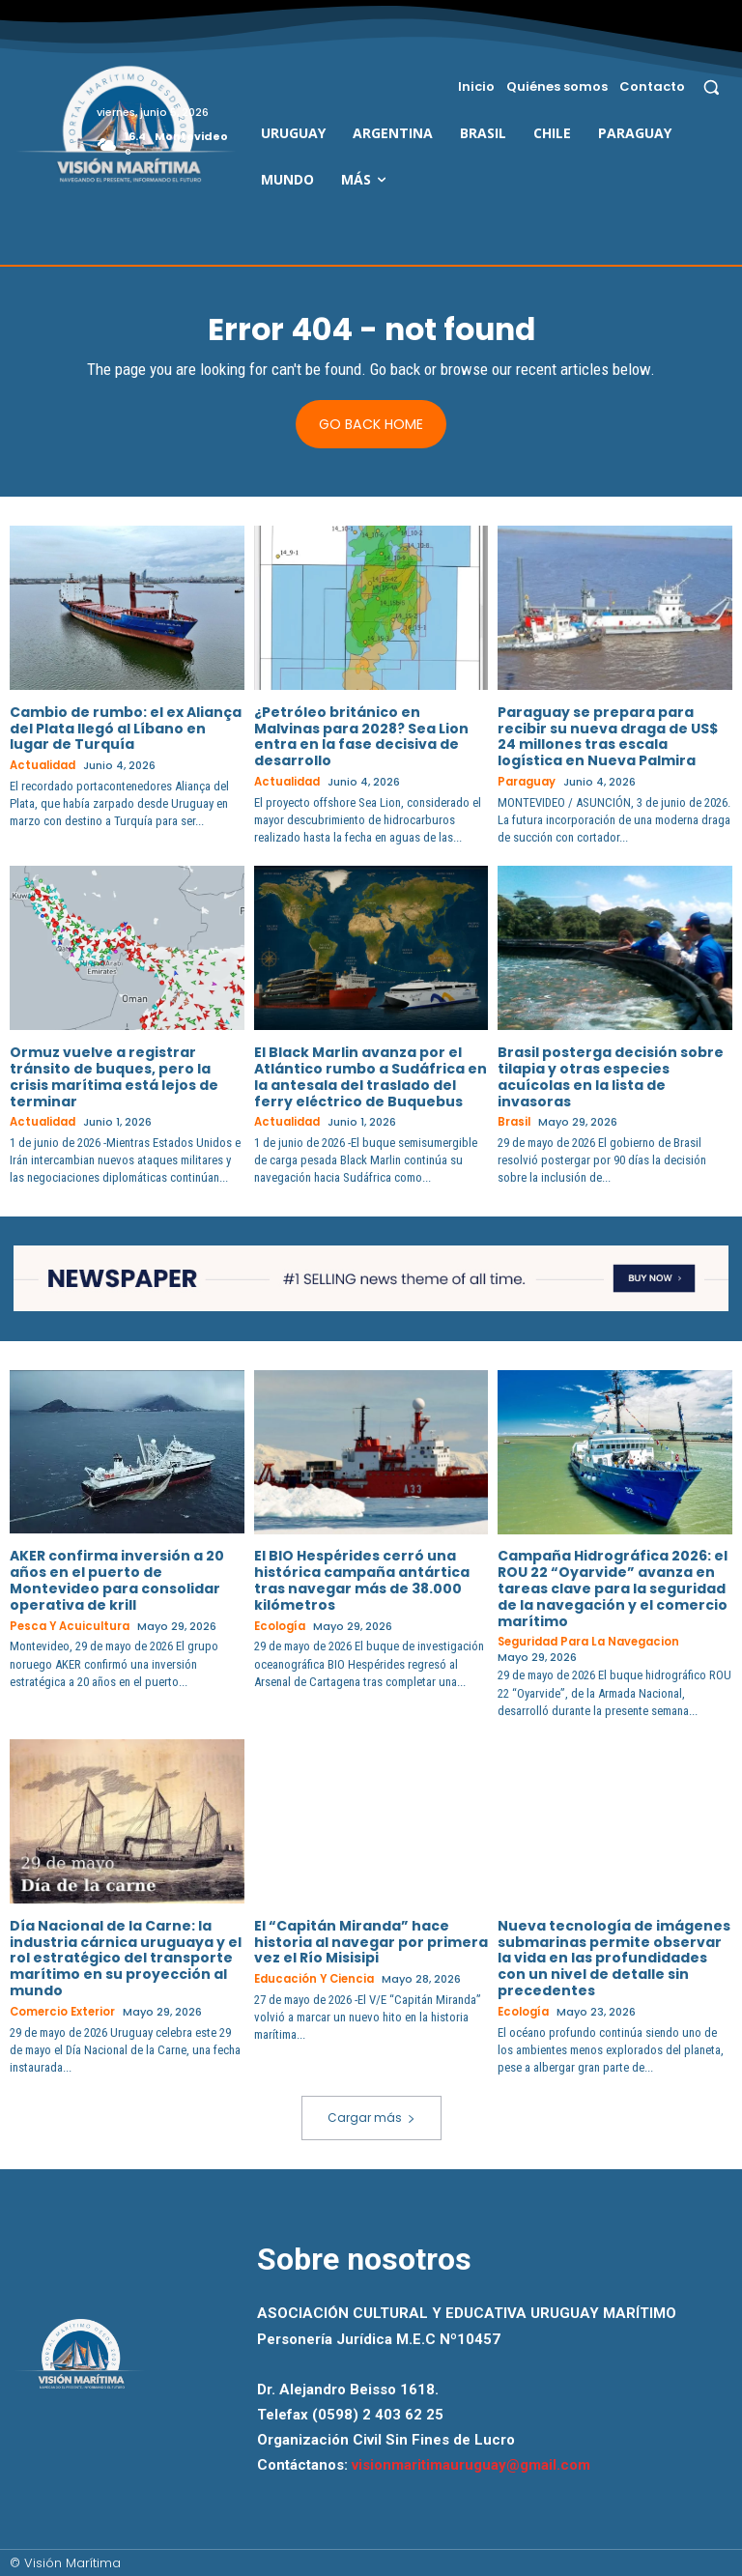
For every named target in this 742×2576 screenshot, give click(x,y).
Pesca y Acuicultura (68, 1625)
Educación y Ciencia (313, 1978)
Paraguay (526, 782)
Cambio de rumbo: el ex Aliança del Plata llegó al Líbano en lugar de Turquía (126, 728)
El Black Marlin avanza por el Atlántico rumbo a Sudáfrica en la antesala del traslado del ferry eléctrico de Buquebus (370, 1076)
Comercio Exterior (63, 2011)
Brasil (513, 1122)
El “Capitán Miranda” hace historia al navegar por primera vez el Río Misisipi (371, 1941)
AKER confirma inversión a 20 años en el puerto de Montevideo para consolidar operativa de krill (117, 1580)
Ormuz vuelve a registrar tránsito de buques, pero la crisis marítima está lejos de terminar (114, 1076)
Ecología (279, 1625)
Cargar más (371, 2115)
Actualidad (42, 766)
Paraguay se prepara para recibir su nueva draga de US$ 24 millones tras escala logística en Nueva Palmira (608, 736)
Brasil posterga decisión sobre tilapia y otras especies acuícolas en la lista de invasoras (611, 1076)
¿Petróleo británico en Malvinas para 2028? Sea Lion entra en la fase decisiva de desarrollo (361, 736)
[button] (711, 86)
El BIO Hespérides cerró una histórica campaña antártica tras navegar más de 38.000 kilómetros (362, 1580)
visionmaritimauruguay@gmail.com (471, 2463)
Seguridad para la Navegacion (587, 1642)
